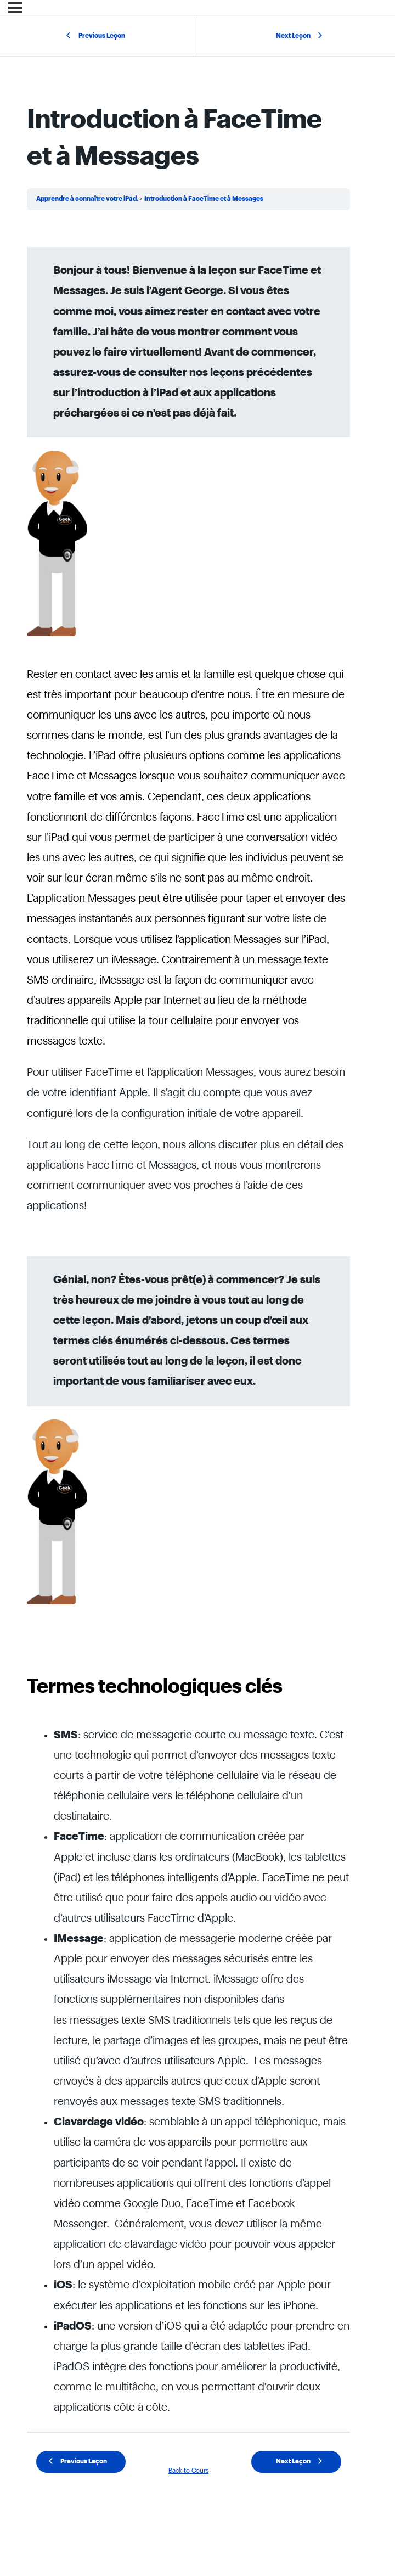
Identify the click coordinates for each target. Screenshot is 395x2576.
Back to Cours (188, 2470)
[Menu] (15, 7)
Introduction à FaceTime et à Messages (203, 198)
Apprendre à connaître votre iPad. (87, 198)
